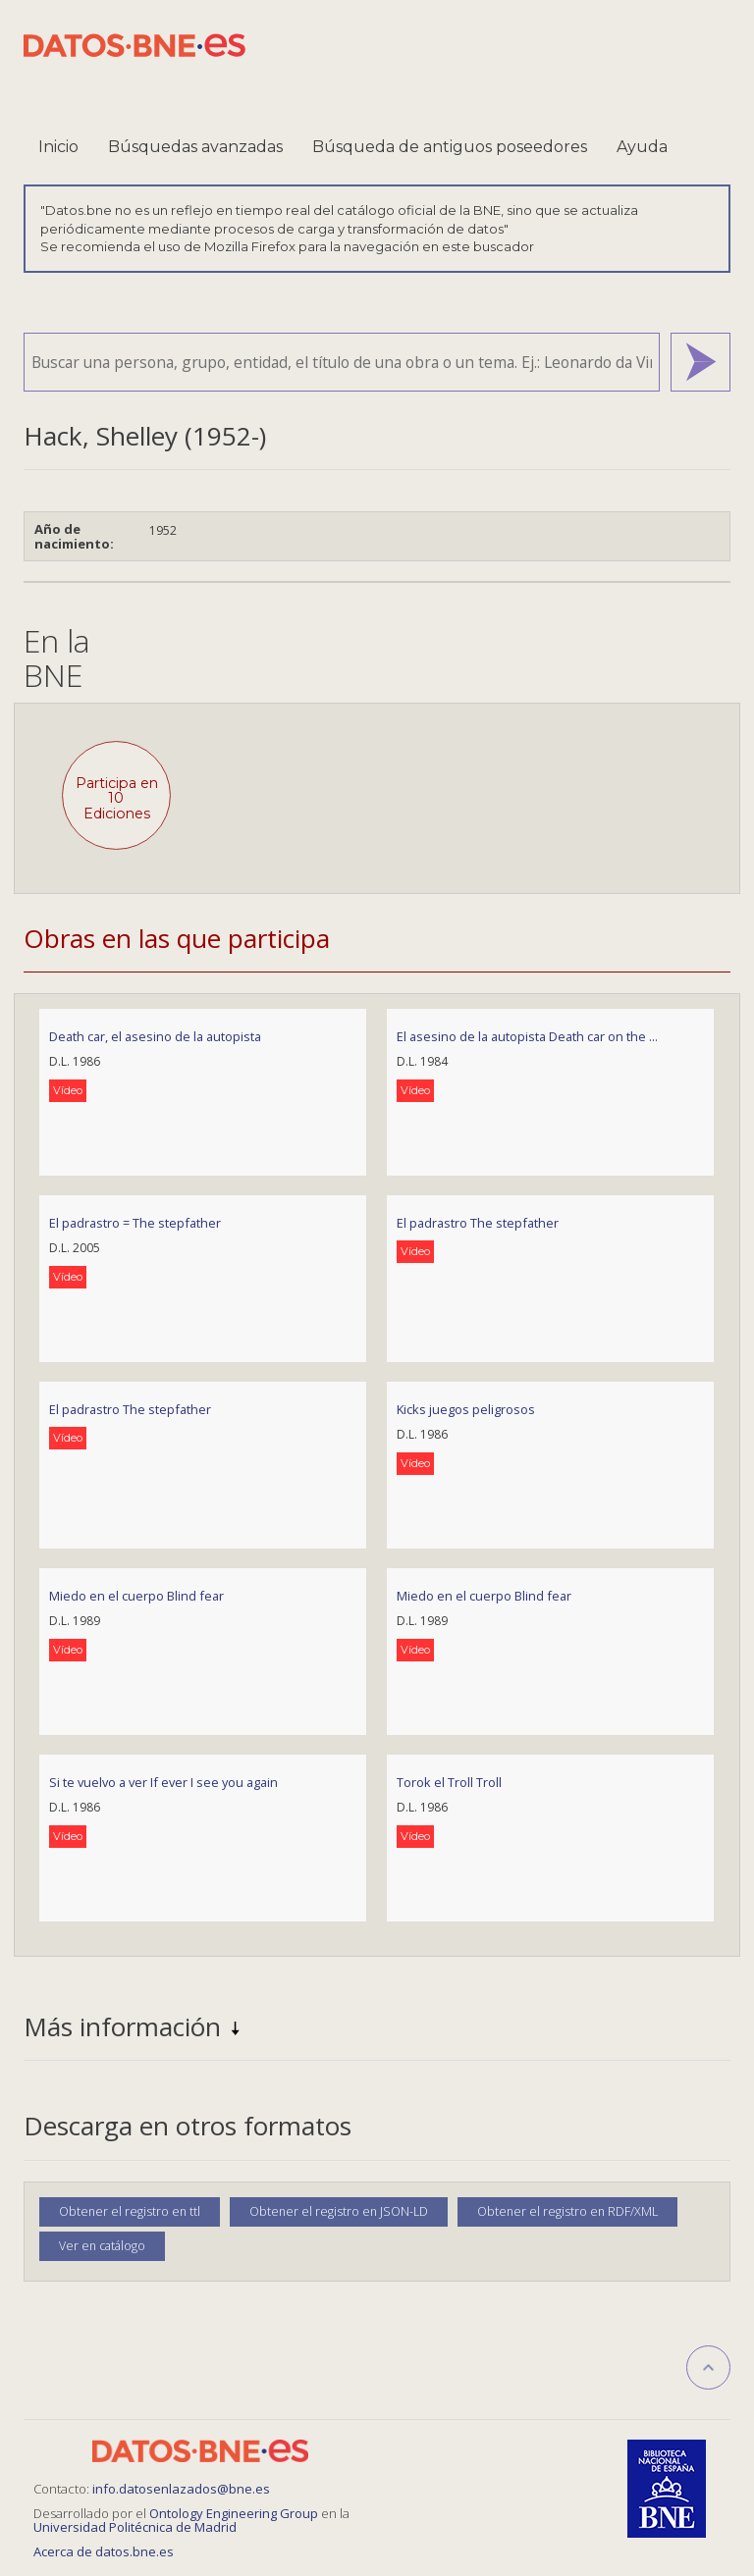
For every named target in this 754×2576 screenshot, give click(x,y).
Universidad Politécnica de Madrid (135, 2527)
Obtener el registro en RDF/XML (567, 2211)
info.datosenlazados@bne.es (181, 2488)
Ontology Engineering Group (235, 2513)
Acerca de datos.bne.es (103, 2551)
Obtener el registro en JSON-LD (338, 2211)
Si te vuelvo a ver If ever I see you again (163, 1782)
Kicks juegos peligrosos (466, 1409)
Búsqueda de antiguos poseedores (449, 146)
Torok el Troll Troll (449, 1782)
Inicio (58, 146)
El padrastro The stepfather (478, 1223)
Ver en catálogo (102, 2245)
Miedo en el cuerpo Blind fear (136, 1595)
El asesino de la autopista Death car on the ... (527, 1036)
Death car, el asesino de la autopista (155, 1036)
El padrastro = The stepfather (135, 1223)
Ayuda (642, 146)
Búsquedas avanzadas (195, 146)
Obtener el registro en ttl (129, 2211)
